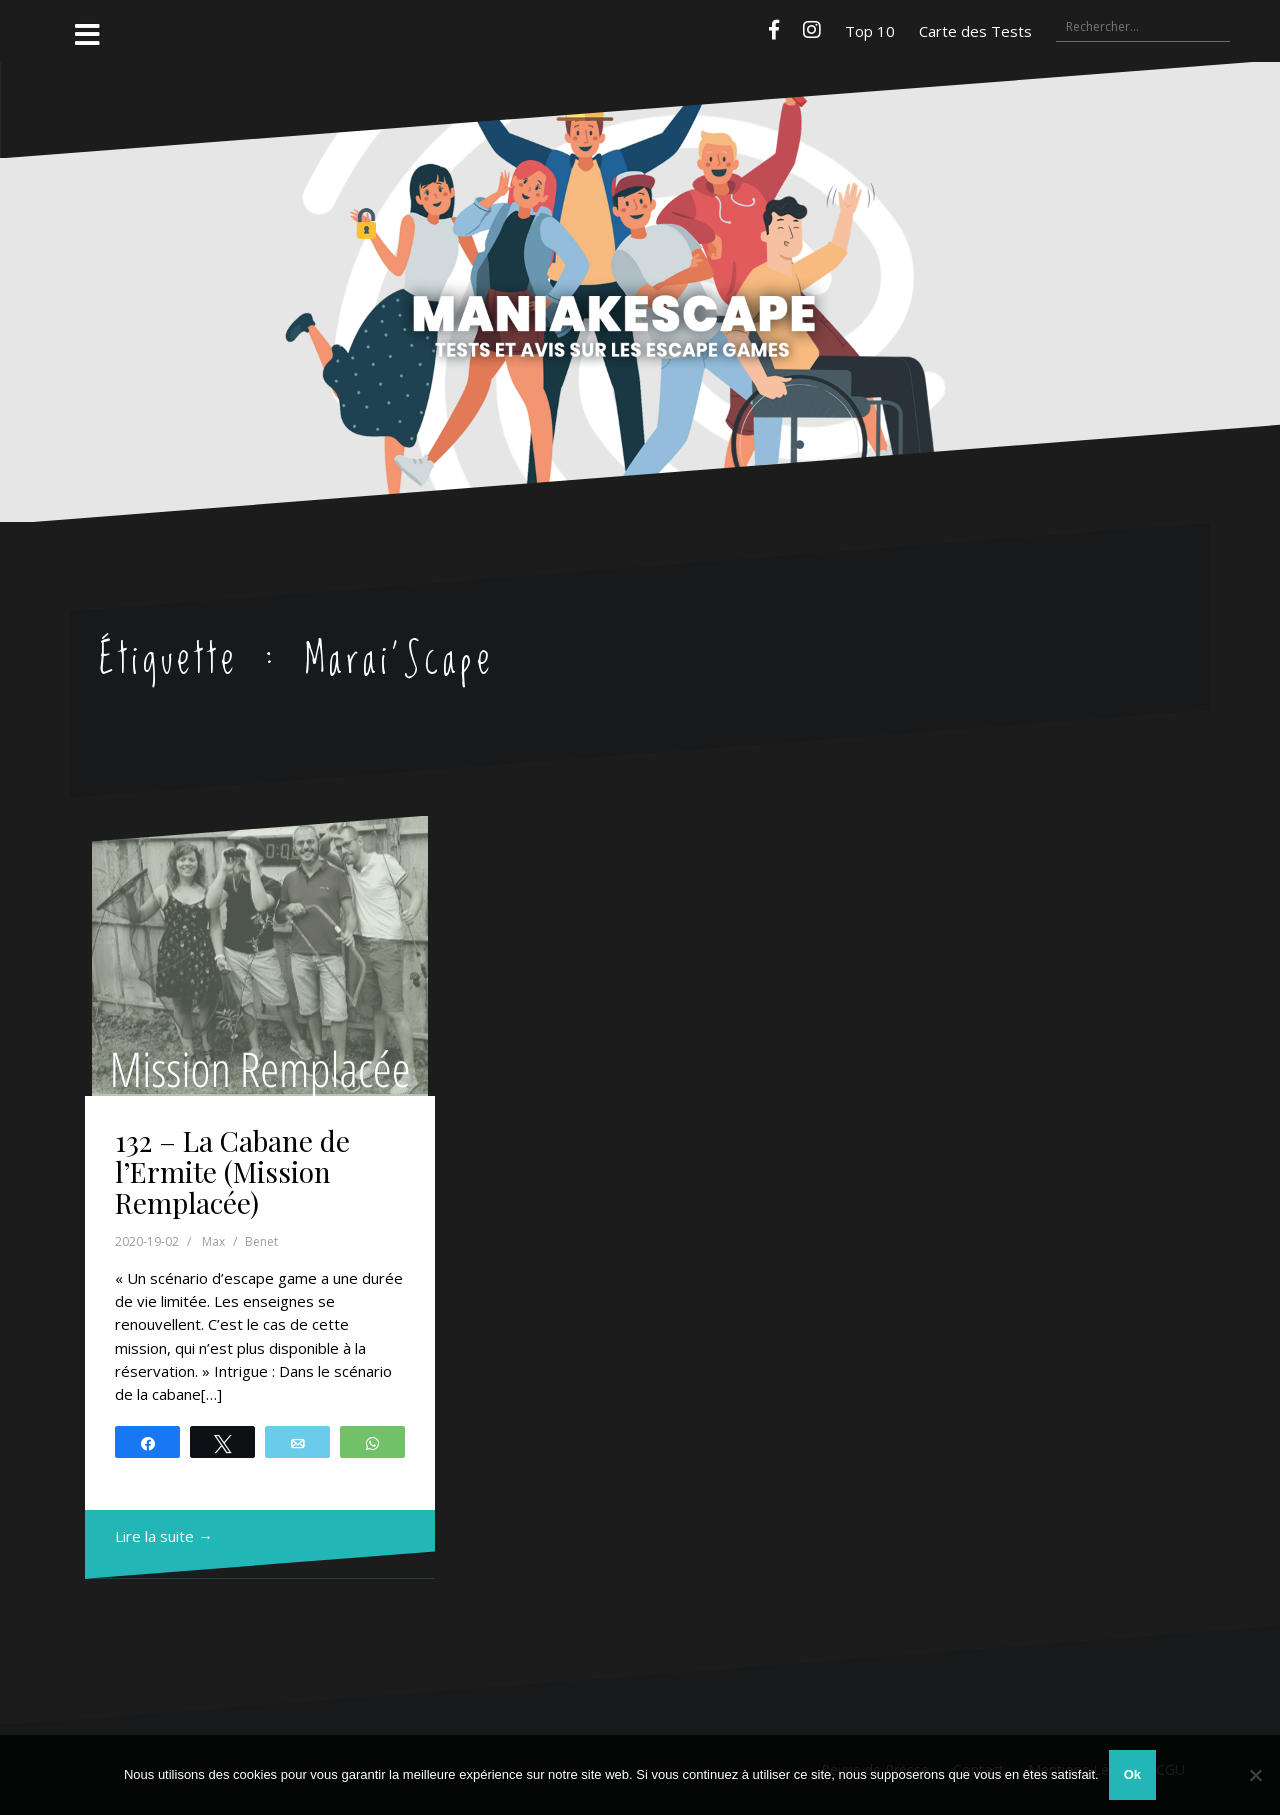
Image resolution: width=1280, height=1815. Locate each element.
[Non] (1255, 1775)
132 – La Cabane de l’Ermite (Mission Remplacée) (232, 1171)
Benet (261, 1241)
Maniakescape (640, 253)
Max (213, 1241)
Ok (1132, 1774)
